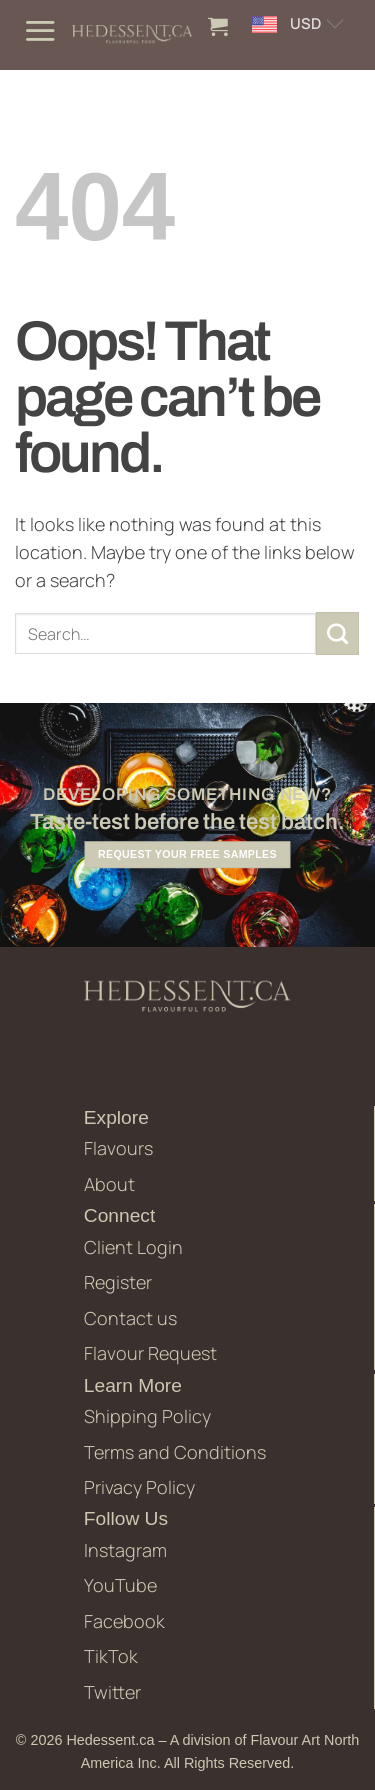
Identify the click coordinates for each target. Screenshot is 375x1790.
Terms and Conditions (175, 1452)
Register (118, 1282)
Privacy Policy (139, 1487)
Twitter (112, 1692)
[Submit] (338, 634)
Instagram (125, 1550)
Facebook (124, 1621)
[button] (40, 30)
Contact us (130, 1318)
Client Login (133, 1247)
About (109, 1184)
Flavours (118, 1148)
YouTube (120, 1585)
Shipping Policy (147, 1416)
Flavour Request (150, 1353)
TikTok (111, 1656)
